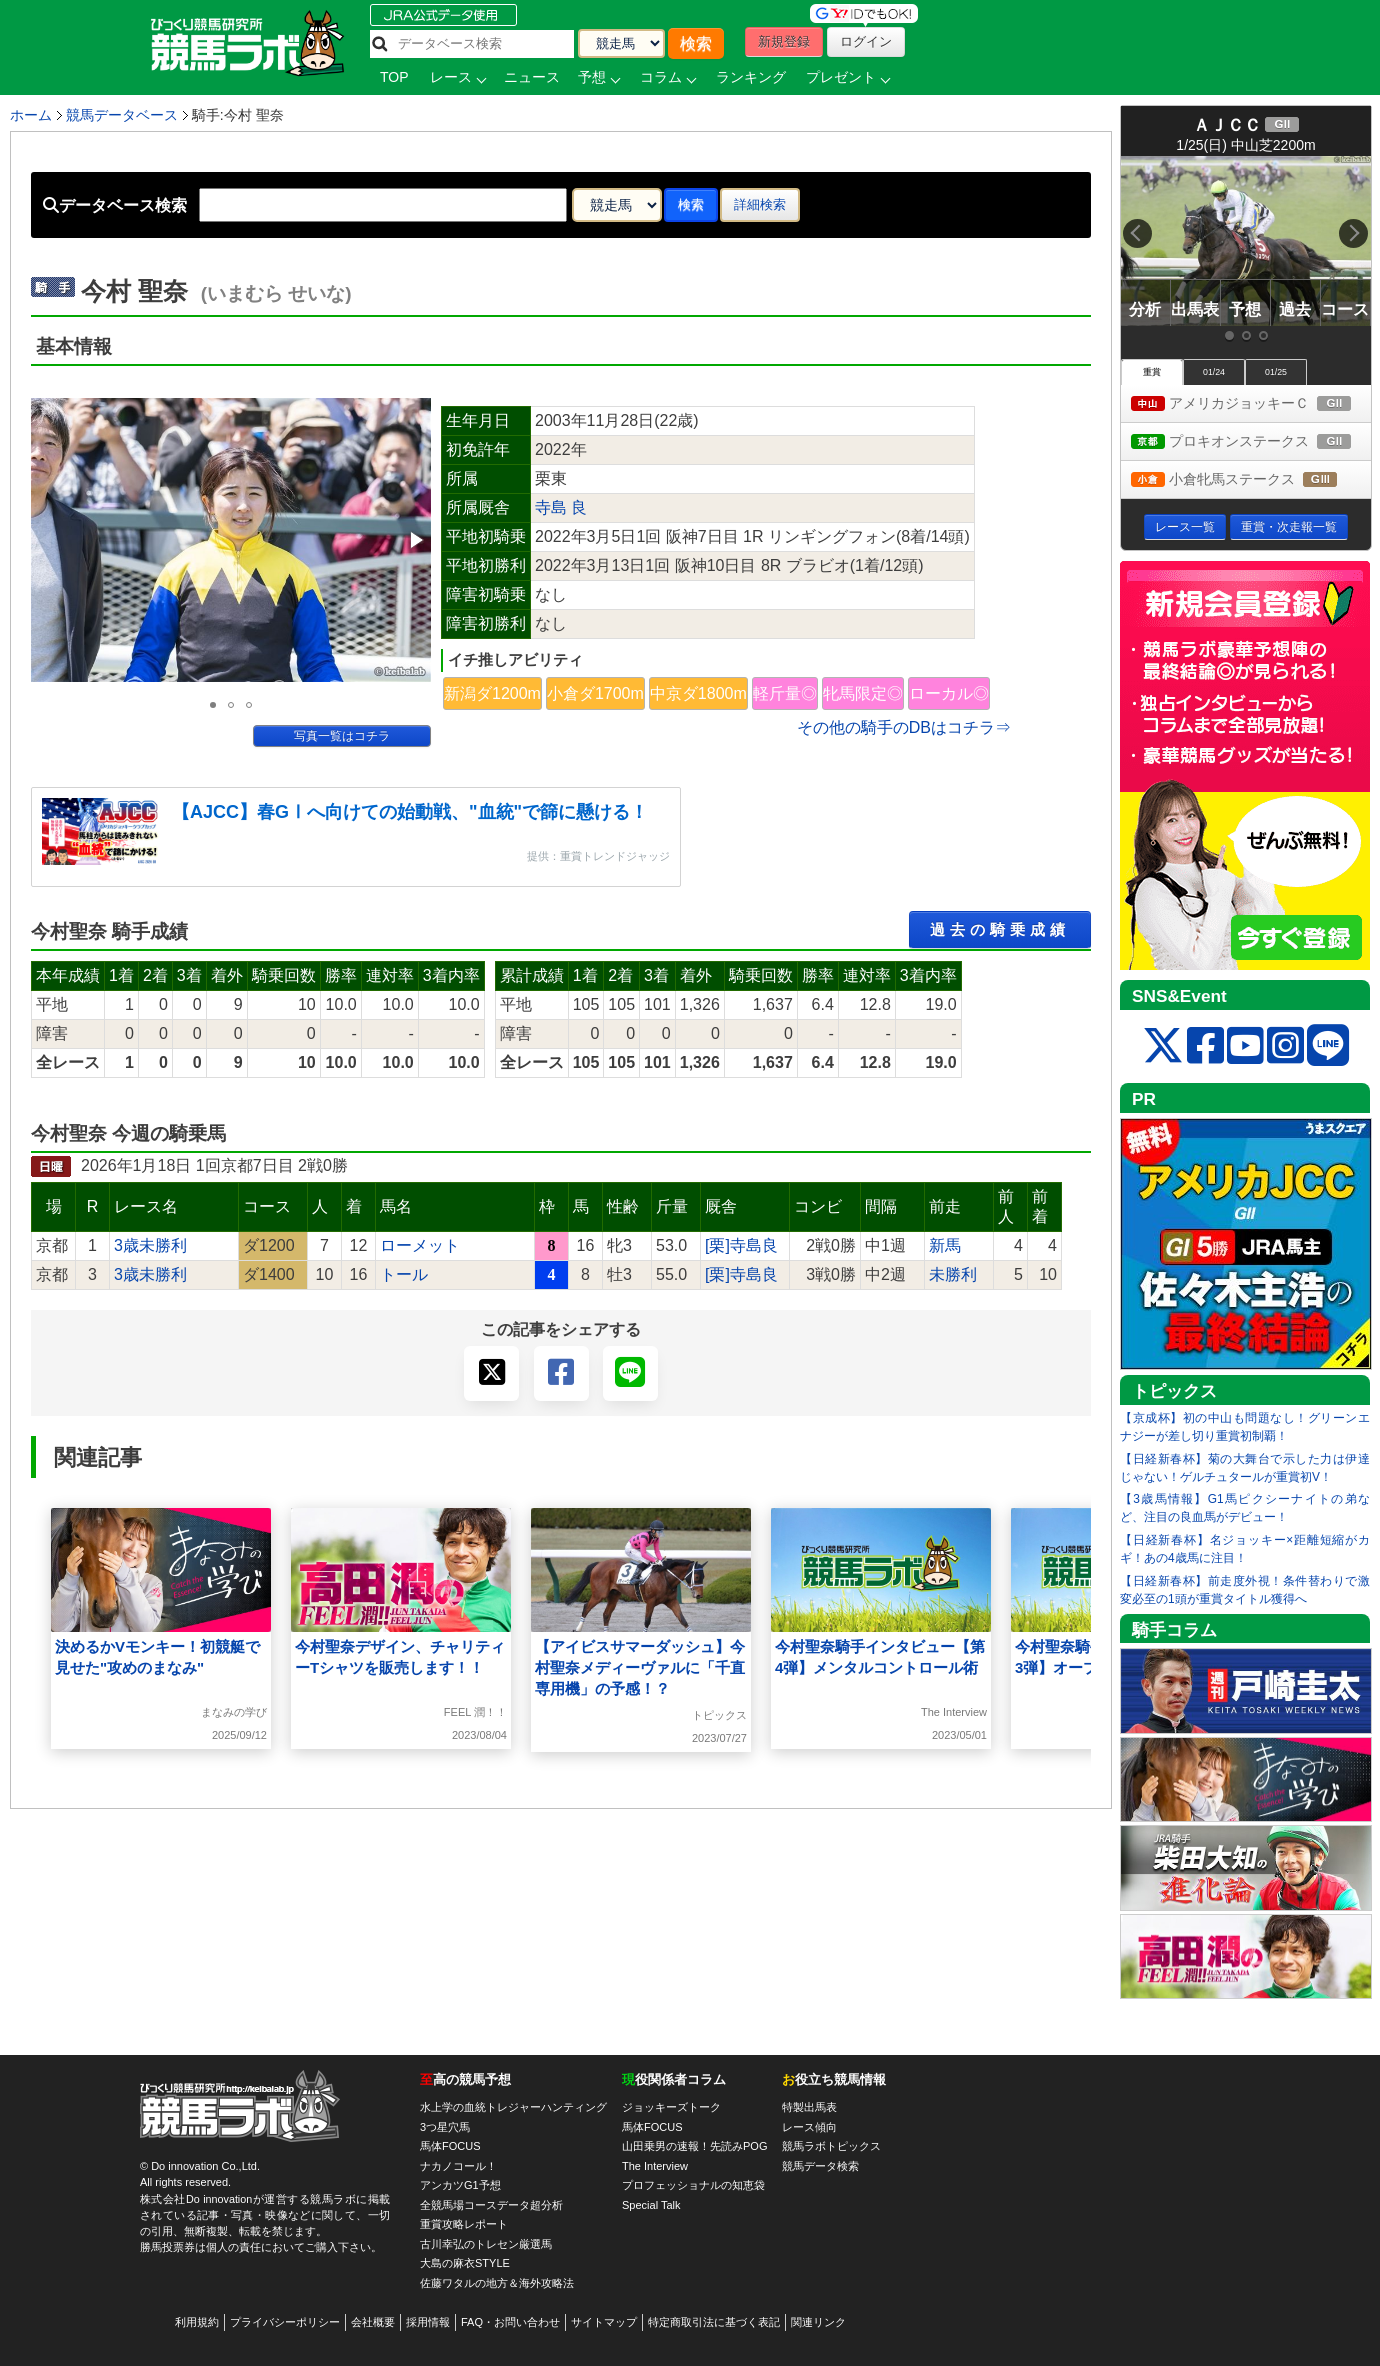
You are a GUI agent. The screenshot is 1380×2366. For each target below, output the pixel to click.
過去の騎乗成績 (1000, 929)
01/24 (1214, 372)
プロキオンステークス (1251, 442)
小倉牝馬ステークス (1251, 480)
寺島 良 (561, 507)
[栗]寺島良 (741, 1245)
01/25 (1276, 372)
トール (404, 1274)
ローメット (420, 1245)
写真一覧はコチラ (342, 736)
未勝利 (953, 1274)
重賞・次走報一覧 (1289, 527)
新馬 (945, 1245)
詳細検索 (760, 204)
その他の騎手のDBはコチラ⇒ (904, 727)
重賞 (1152, 372)
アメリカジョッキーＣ (1251, 404)
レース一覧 (1185, 527)
